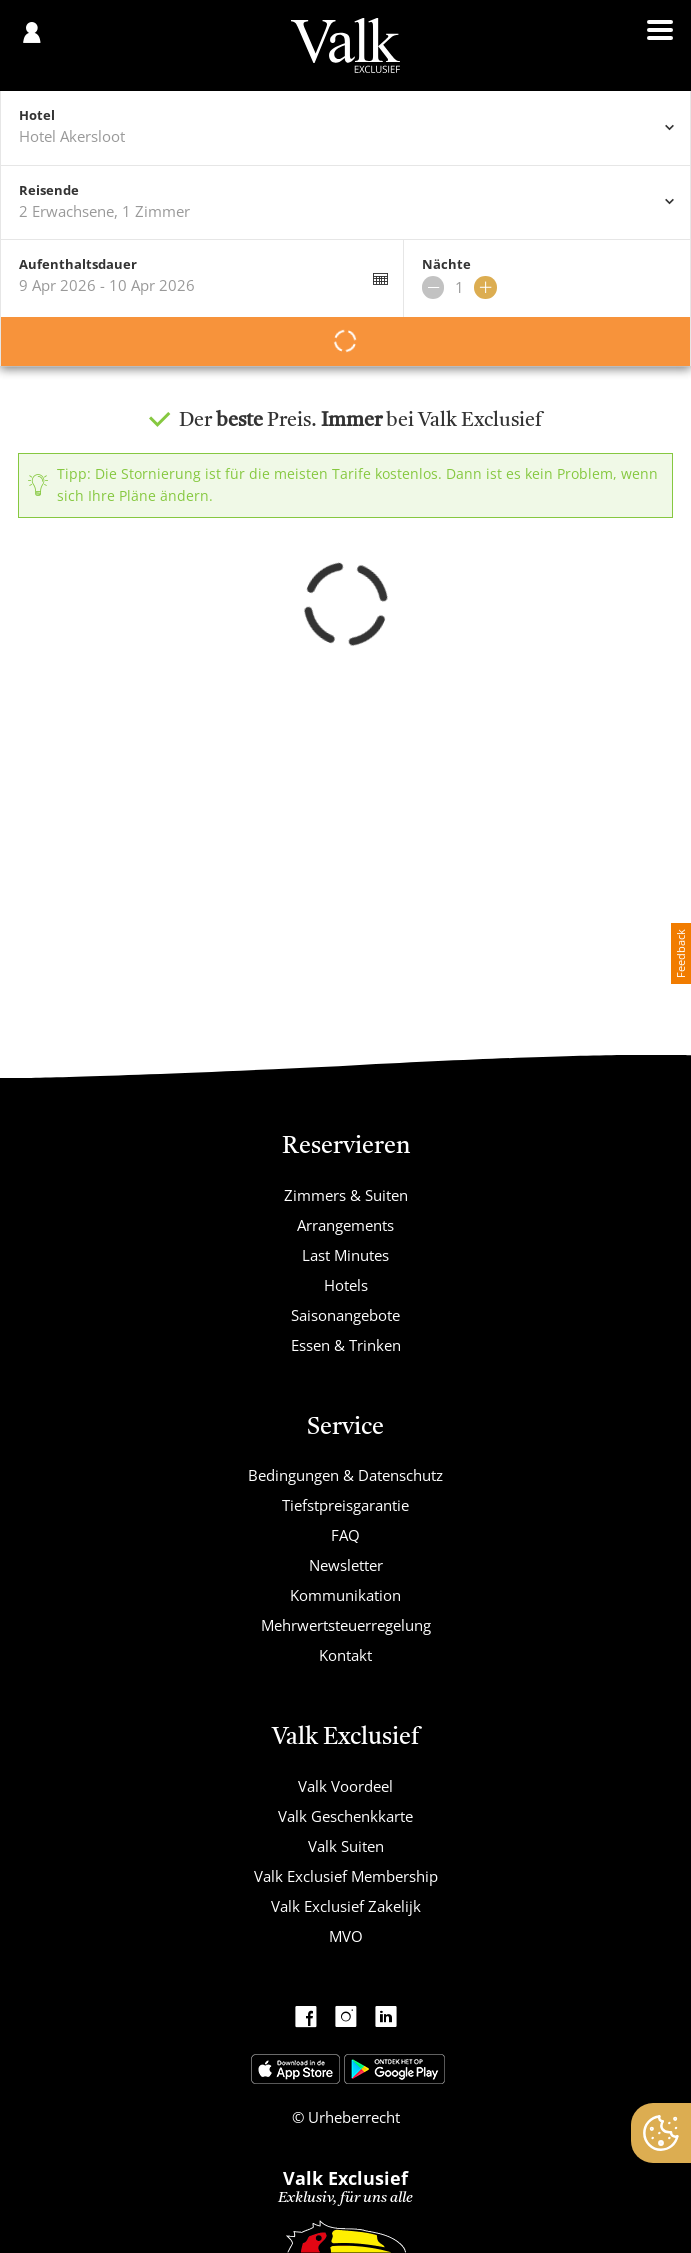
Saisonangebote (345, 1315)
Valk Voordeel (345, 1786)
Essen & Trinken (346, 1345)
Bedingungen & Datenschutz (345, 1475)
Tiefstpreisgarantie (345, 1505)
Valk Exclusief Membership (346, 1876)
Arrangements (345, 1225)
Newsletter (346, 1565)
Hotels (346, 1285)
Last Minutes (345, 1255)
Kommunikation (345, 1595)
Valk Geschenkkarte (345, 1816)
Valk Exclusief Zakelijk (346, 1906)
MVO (346, 1936)
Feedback (680, 953)
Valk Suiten (346, 1846)
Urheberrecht (352, 2117)
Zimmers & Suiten (346, 1195)
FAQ (345, 1535)
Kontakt (345, 1655)
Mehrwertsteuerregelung (346, 1625)
